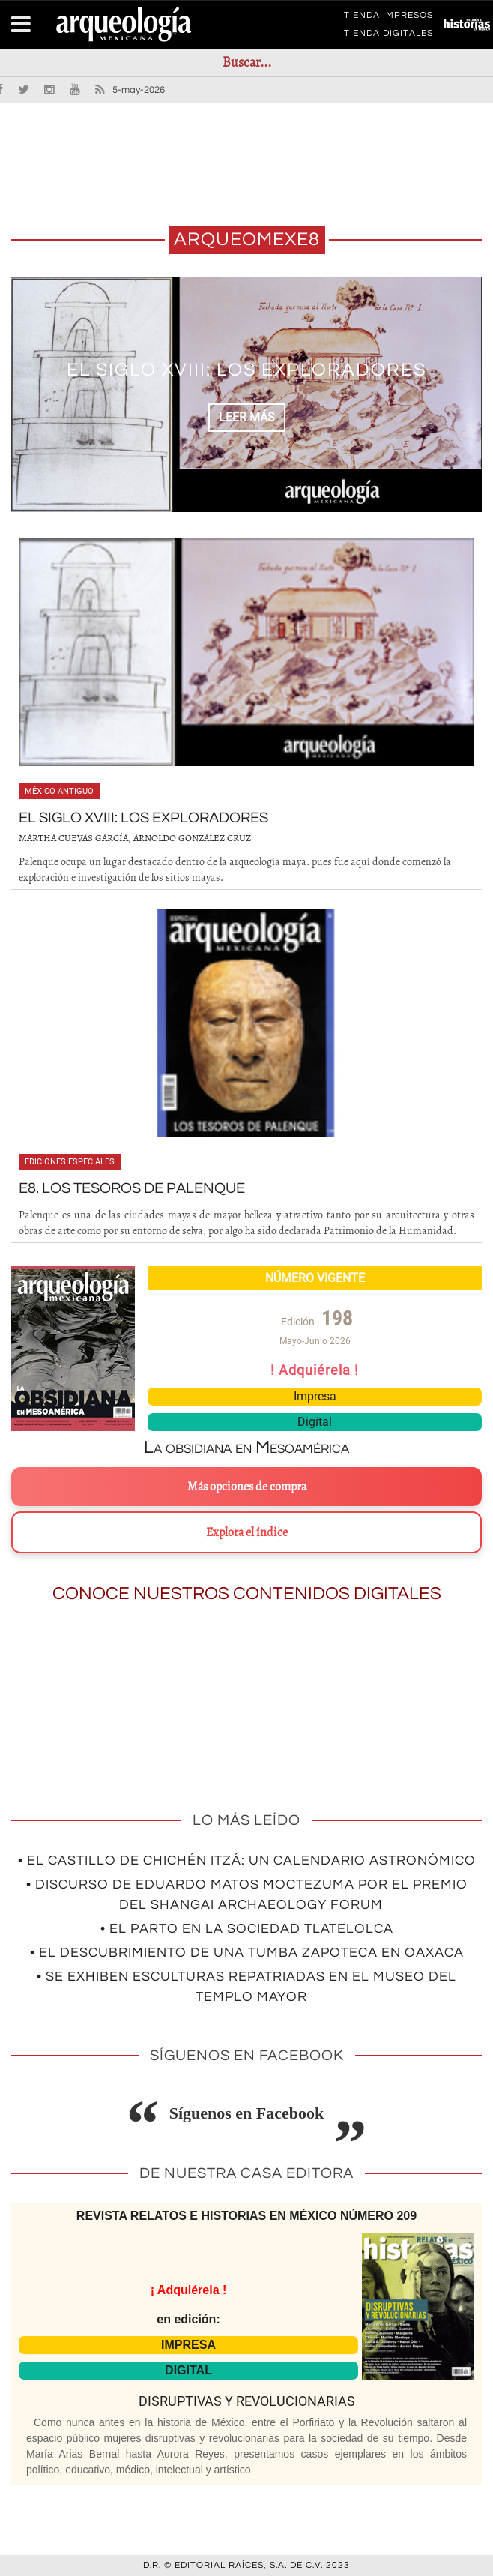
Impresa (315, 1396)
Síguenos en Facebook (246, 2113)
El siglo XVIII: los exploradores (246, 369)
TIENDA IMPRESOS (388, 18)
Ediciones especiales (70, 1162)
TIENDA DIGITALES (388, 36)
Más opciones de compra (246, 1486)
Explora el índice (247, 1532)
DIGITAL (188, 2370)
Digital (314, 1422)
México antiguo (59, 791)
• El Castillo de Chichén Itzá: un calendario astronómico (247, 1860)
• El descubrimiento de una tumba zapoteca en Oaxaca (247, 1952)
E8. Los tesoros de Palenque (132, 1188)
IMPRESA (188, 2344)
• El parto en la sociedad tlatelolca (246, 1929)
